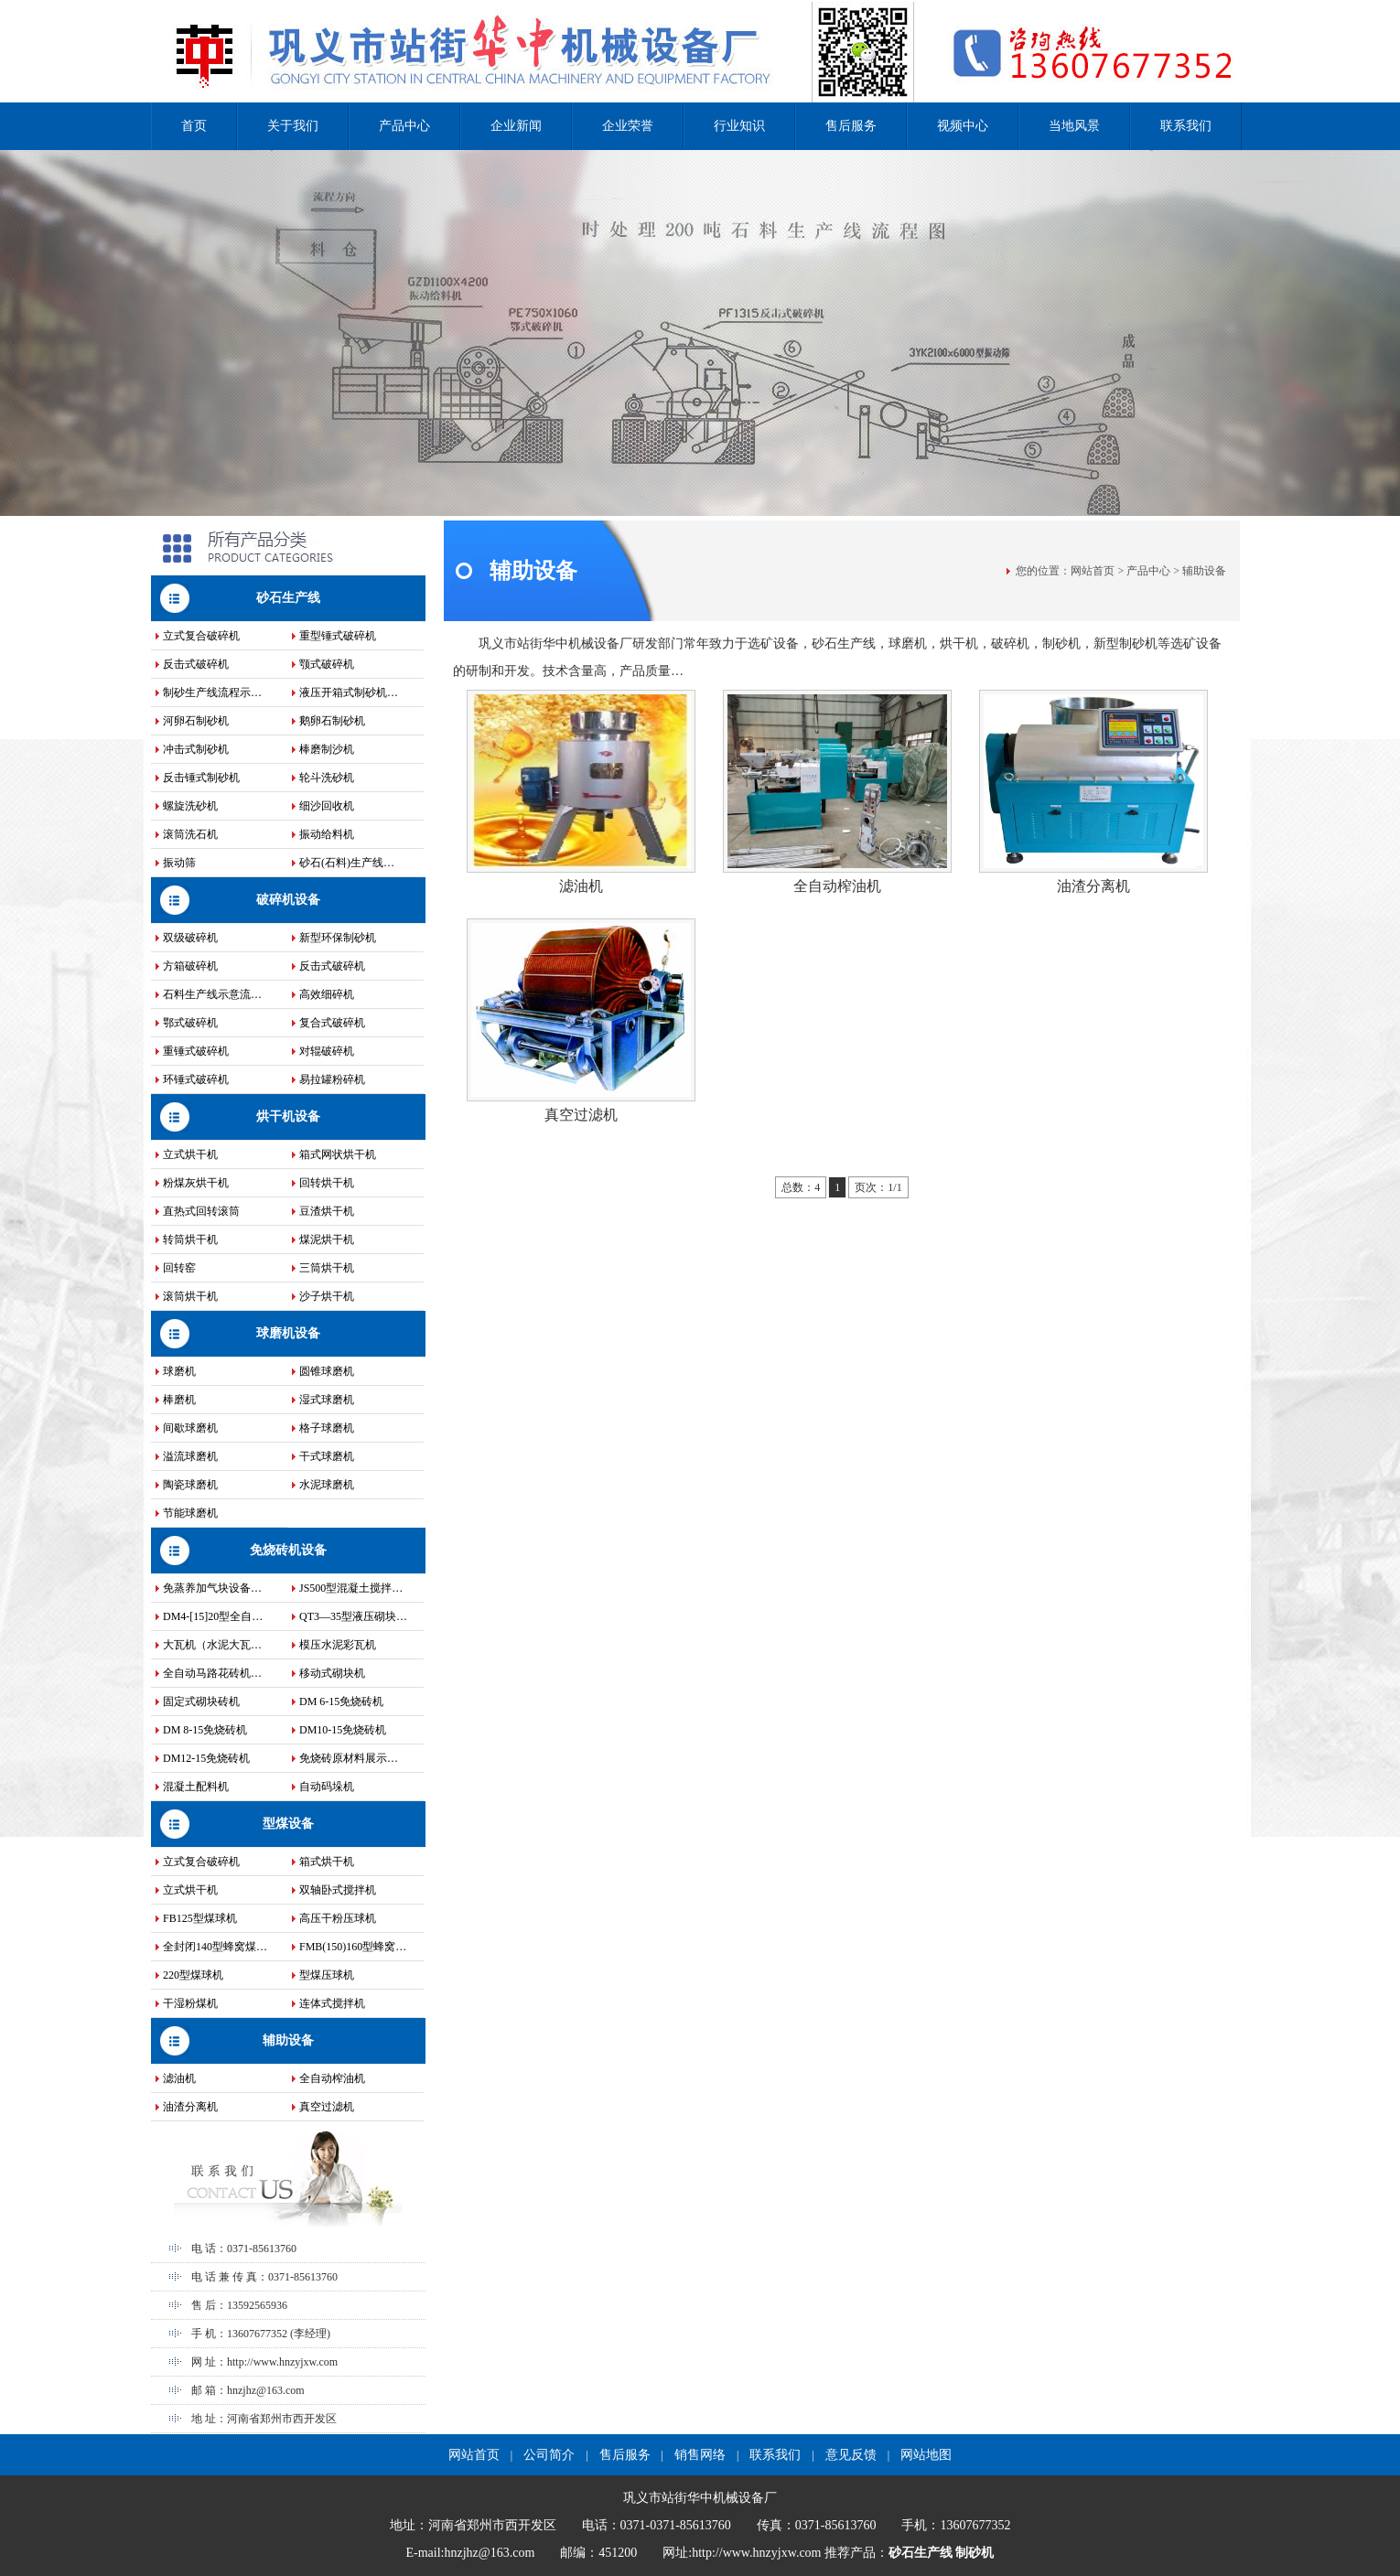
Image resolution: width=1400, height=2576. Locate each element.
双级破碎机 (190, 937)
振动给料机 (326, 834)
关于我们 (292, 126)
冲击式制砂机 (196, 749)
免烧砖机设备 (288, 1550)
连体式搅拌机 (332, 2003)
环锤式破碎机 (196, 1079)
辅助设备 (288, 2040)
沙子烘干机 (326, 1296)
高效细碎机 (326, 994)
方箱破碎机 (190, 966)
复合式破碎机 (332, 1022)
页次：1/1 (878, 1187)
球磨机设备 (288, 1333)
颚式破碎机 (326, 664)
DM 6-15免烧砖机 (341, 1701)
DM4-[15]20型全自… (213, 1616)
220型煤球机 (193, 1975)
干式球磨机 (326, 1456)
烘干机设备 (288, 1116)
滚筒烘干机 (190, 1296)
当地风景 (1074, 126)
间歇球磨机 (190, 1428)
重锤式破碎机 (196, 1051)
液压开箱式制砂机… (348, 692)
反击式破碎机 (196, 664)
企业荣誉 (627, 126)
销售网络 (700, 2455)
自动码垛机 (326, 1786)
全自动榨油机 (332, 2078)
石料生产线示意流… (212, 994)
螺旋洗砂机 (190, 806)
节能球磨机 (190, 1513)
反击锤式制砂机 (201, 777)
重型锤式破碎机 (337, 635)
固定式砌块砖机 (201, 1701)
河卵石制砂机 (196, 720)
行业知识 (739, 126)
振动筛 (179, 862)
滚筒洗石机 (190, 834)
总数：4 (800, 1187)
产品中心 (404, 126)
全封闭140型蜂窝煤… (215, 1946)
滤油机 (179, 2078)
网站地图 (926, 2455)
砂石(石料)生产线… (346, 862)
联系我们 (1186, 126)
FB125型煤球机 (200, 1918)
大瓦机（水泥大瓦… (212, 1644)
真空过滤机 (326, 2106)
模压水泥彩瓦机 (337, 1644)
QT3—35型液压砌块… (353, 1616)
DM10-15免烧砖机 (342, 1729)
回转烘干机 (326, 1182)
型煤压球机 (326, 1975)
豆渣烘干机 (326, 1211)
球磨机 (179, 1371)
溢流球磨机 (190, 1456)
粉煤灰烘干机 (196, 1182)
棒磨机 (179, 1399)
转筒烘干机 (190, 1239)
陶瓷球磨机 (190, 1484)
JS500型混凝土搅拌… (351, 1588)
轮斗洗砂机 (326, 777)
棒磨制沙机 (326, 749)
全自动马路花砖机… (212, 1673)
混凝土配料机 (196, 1786)
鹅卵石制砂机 (332, 720)
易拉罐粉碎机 (332, 1079)
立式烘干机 (190, 1154)
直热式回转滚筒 (201, 1211)
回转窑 (179, 1267)
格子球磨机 (326, 1428)
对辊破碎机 (326, 1051)
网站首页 (1093, 570)
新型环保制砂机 (337, 937)
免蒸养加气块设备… (212, 1588)
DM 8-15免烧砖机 (205, 1729)
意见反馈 (851, 2455)
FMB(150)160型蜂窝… (352, 1946)
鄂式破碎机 (190, 1022)
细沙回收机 (326, 806)
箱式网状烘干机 (337, 1154)
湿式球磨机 (326, 1399)
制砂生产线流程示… (212, 692)
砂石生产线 (288, 598)
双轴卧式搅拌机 (337, 1890)
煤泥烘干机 (326, 1239)
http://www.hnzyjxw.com (282, 2362)
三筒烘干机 (326, 1267)
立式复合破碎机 (201, 635)
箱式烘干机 (326, 1861)
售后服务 (851, 126)
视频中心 (962, 126)
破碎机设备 (288, 900)
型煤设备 (288, 1823)
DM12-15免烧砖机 (206, 1758)
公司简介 (549, 2455)
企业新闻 (516, 126)
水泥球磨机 (326, 1484)
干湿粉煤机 (190, 2003)
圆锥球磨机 (326, 1371)
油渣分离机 (190, 2106)
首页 (194, 126)
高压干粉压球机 (337, 1918)
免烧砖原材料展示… (348, 1758)
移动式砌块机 (332, 1673)
